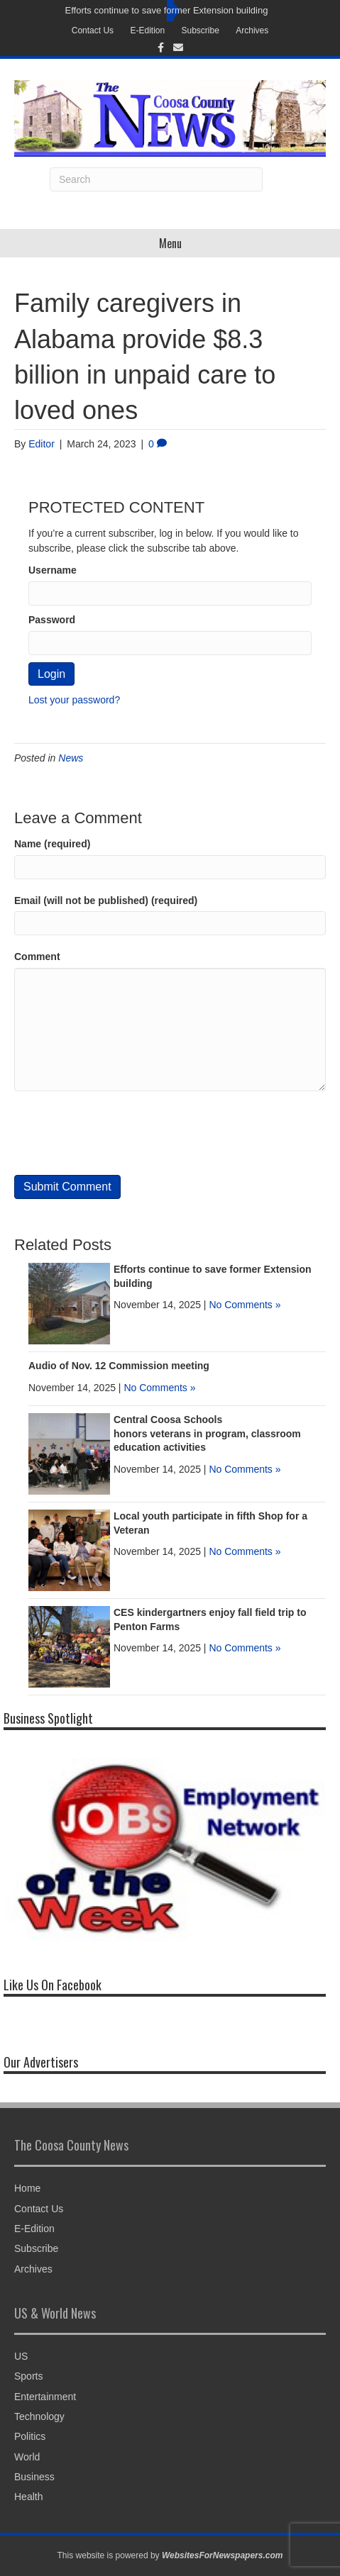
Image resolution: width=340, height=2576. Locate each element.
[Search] (156, 179)
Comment (37, 956)
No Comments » (244, 1304)
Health (28, 2496)
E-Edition (147, 30)
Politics (29, 2436)
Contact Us (93, 30)
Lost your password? (74, 700)
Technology (39, 2416)
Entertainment (45, 2396)
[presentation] (122, 1133)
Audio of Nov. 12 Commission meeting (118, 1365)
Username (52, 570)
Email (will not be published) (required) (105, 900)
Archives (252, 30)
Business (34, 2476)
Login (51, 674)
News (70, 758)
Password (51, 619)
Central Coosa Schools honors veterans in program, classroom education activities (207, 1433)
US (21, 2356)
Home (27, 2188)
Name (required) (52, 843)
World (27, 2457)
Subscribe (200, 30)
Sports (28, 2376)
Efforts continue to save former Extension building (166, 10)
